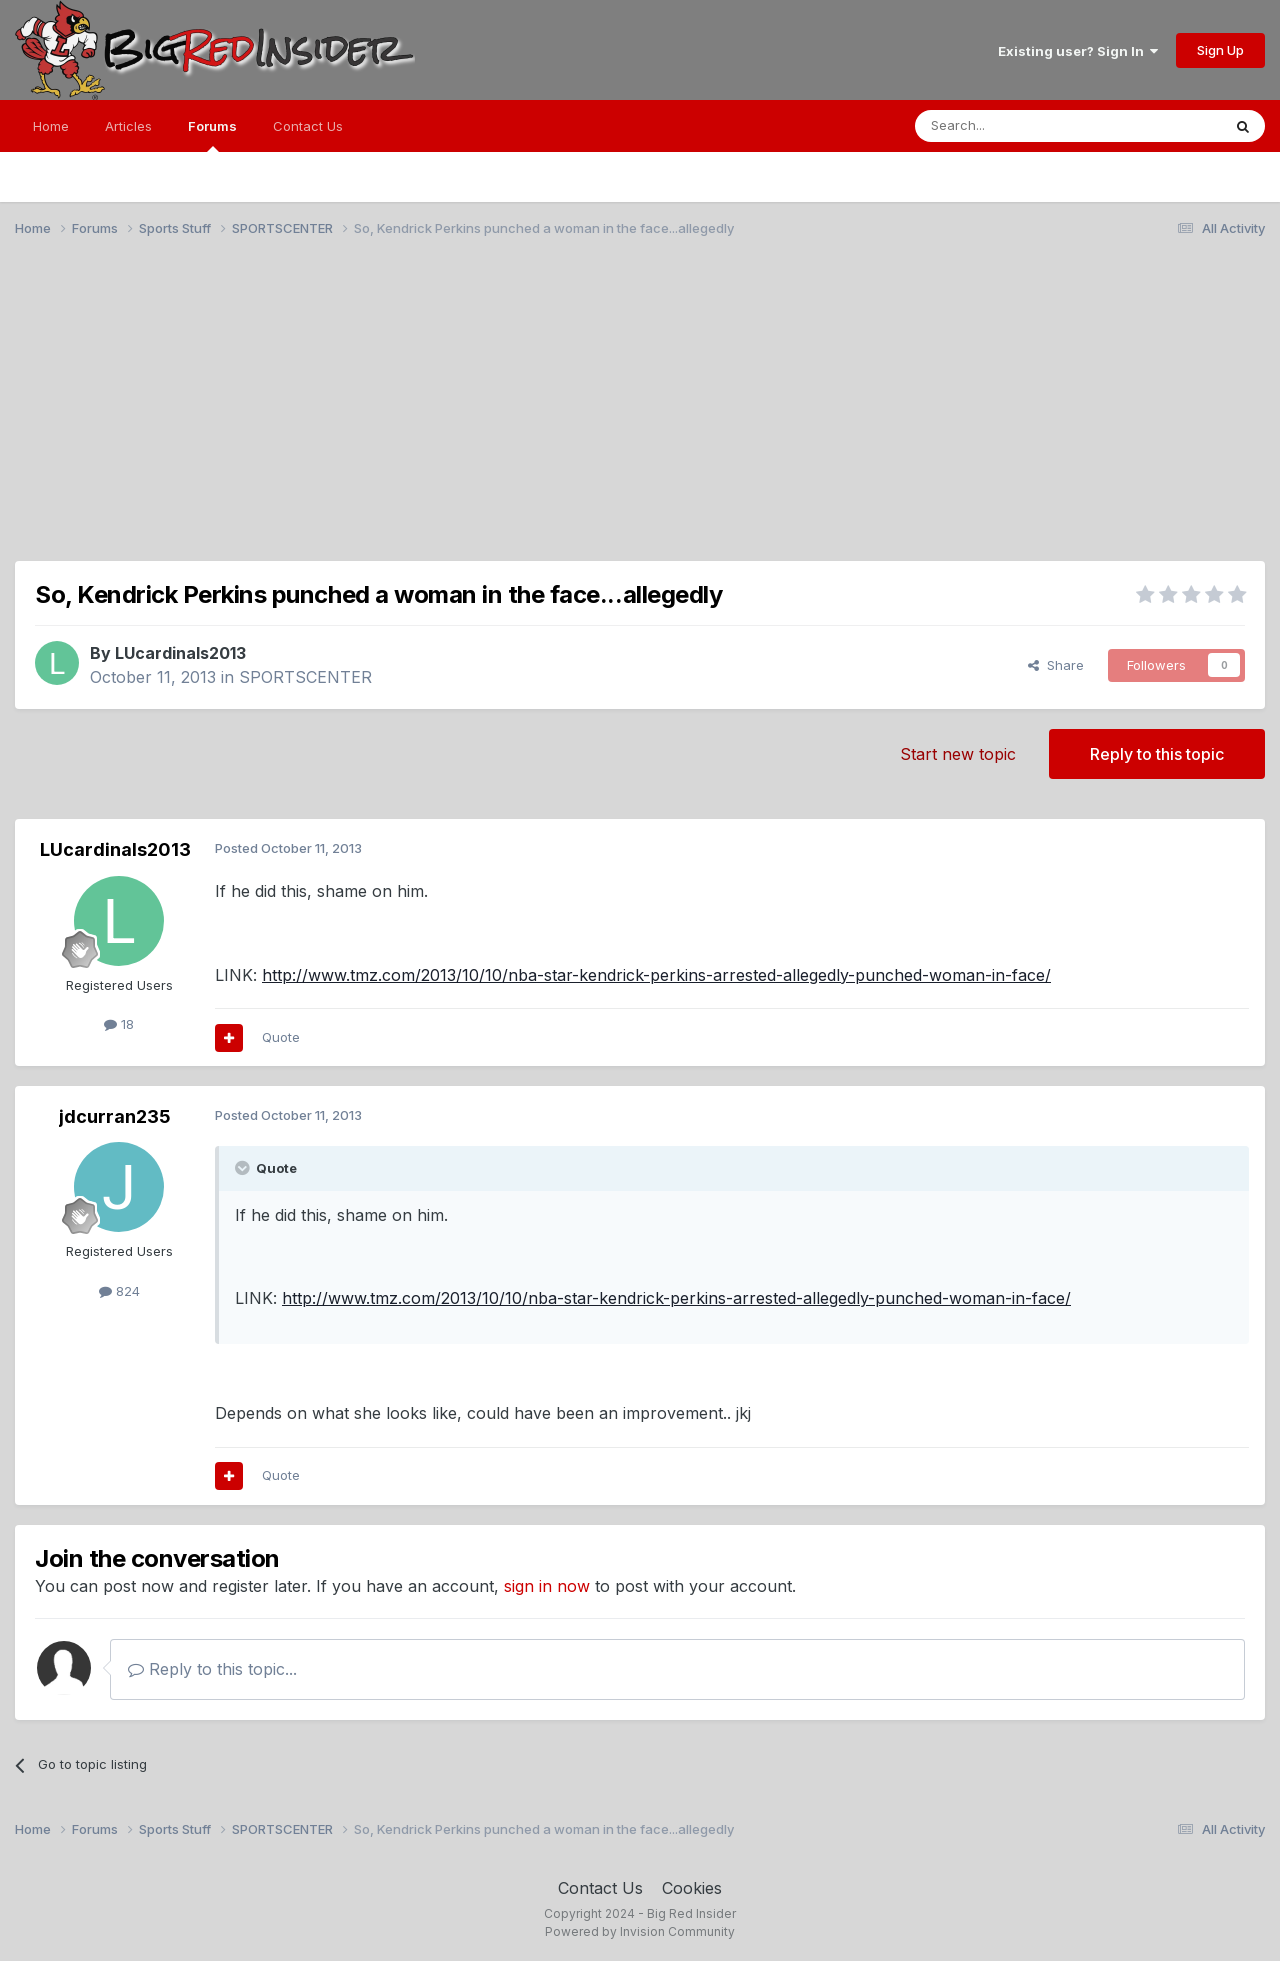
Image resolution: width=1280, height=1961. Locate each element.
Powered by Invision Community (640, 1931)
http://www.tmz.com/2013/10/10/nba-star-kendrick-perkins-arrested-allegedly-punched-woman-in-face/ (656, 975)
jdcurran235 (115, 1116)
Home (51, 126)
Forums (212, 135)
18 (119, 1024)
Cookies (692, 1888)
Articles (128, 126)
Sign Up (1220, 50)
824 (119, 1291)
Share (1056, 665)
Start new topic (958, 754)
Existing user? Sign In (1078, 51)
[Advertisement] (640, 408)
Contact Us (308, 126)
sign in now (547, 1586)
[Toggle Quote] (244, 1168)
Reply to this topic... (212, 1669)
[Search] (1017, 126)
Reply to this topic (1157, 754)
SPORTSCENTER (305, 677)
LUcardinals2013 (180, 653)
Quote (281, 1037)
